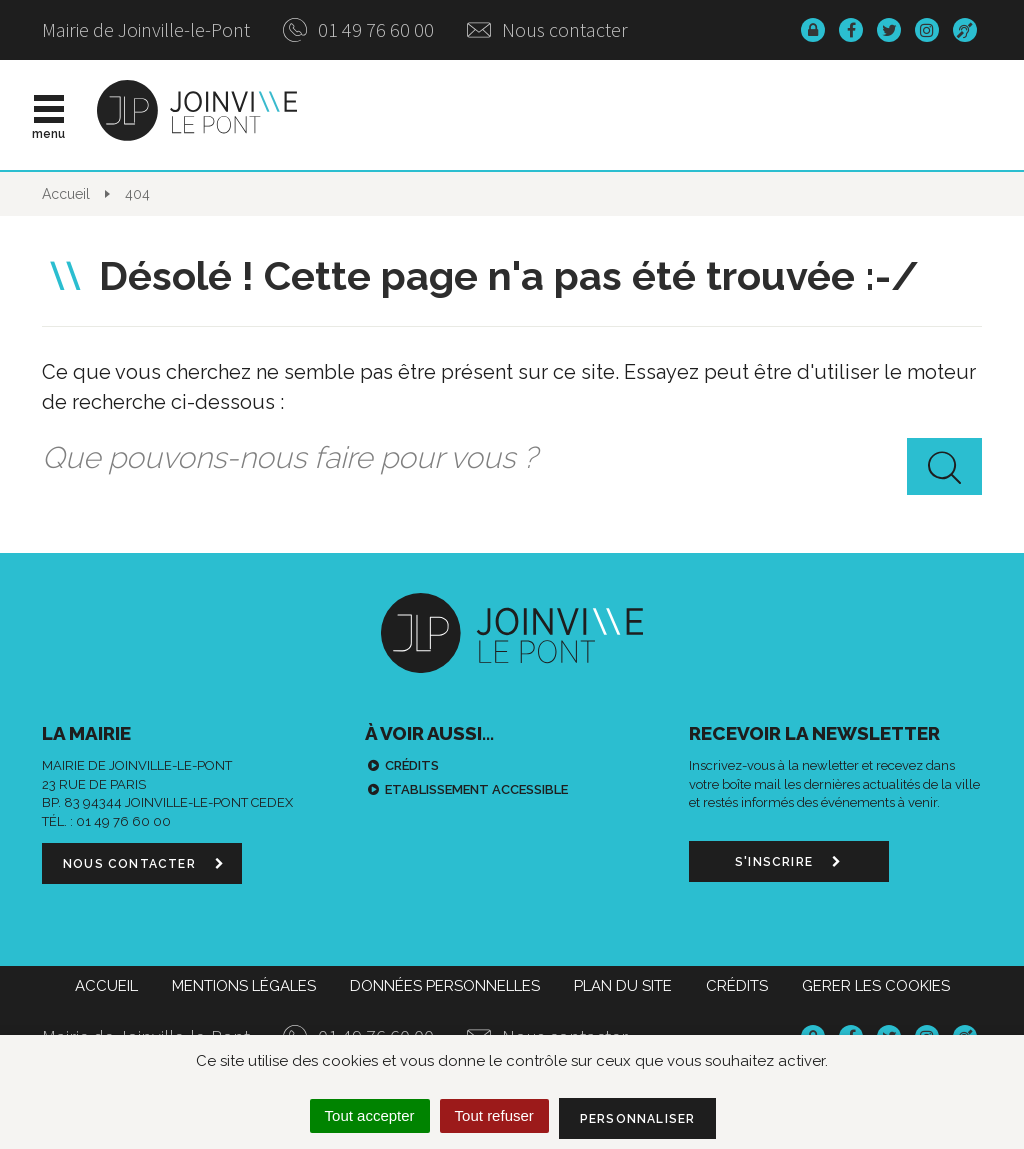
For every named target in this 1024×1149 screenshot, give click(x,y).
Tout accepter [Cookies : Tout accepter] (370, 1115)
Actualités (428, 114)
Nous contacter (547, 29)
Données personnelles (445, 986)
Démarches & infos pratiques (800, 114)
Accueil (106, 986)
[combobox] (512, 458)
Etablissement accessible (476, 789)
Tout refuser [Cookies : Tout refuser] (494, 1115)
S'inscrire (788, 862)
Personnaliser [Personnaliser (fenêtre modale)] (638, 1119)
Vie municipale (570, 114)
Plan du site (623, 986)
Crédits (412, 765)
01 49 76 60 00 (358, 29)
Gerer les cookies (876, 986)
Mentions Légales (244, 986)
